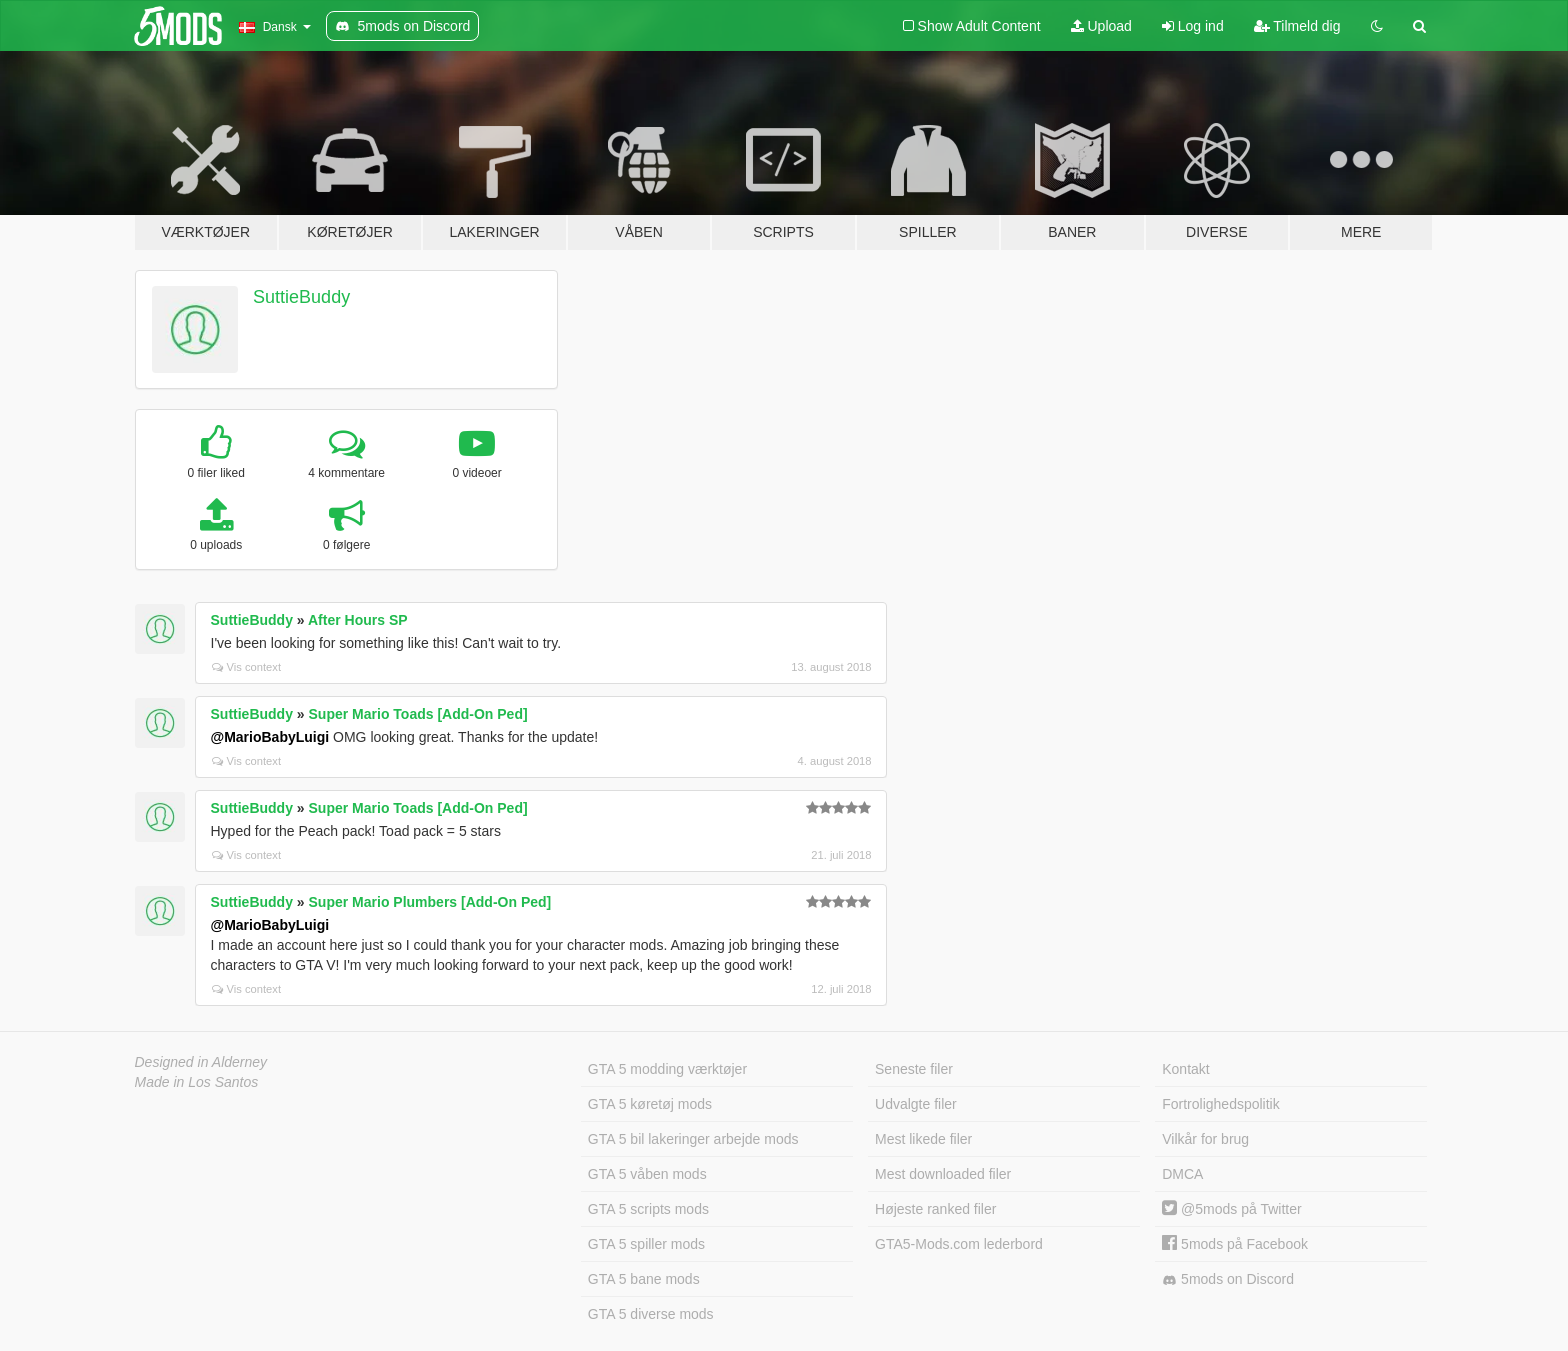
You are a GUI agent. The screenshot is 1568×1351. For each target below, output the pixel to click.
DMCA (1182, 1174)
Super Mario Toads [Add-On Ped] (418, 714)
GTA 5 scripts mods (648, 1209)
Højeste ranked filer (935, 1209)
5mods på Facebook (1235, 1244)
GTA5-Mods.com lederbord (959, 1244)
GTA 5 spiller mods (646, 1244)
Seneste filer (914, 1069)
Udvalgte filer (916, 1104)
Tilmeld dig (1297, 26)
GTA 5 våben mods (647, 1174)
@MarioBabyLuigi (270, 737)
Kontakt (1185, 1069)
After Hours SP (358, 620)
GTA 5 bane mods (644, 1279)
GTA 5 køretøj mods (650, 1104)
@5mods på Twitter (1231, 1209)
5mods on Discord (1228, 1279)
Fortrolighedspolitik (1221, 1104)
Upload (1101, 26)
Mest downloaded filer (943, 1174)
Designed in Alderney (201, 1062)
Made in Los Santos (197, 1082)
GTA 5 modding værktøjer (667, 1069)
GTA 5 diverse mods (651, 1314)
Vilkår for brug (1205, 1139)
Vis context (247, 667)
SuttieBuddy (301, 297)
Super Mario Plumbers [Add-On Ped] (430, 902)
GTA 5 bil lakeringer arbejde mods (693, 1139)
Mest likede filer (923, 1139)
